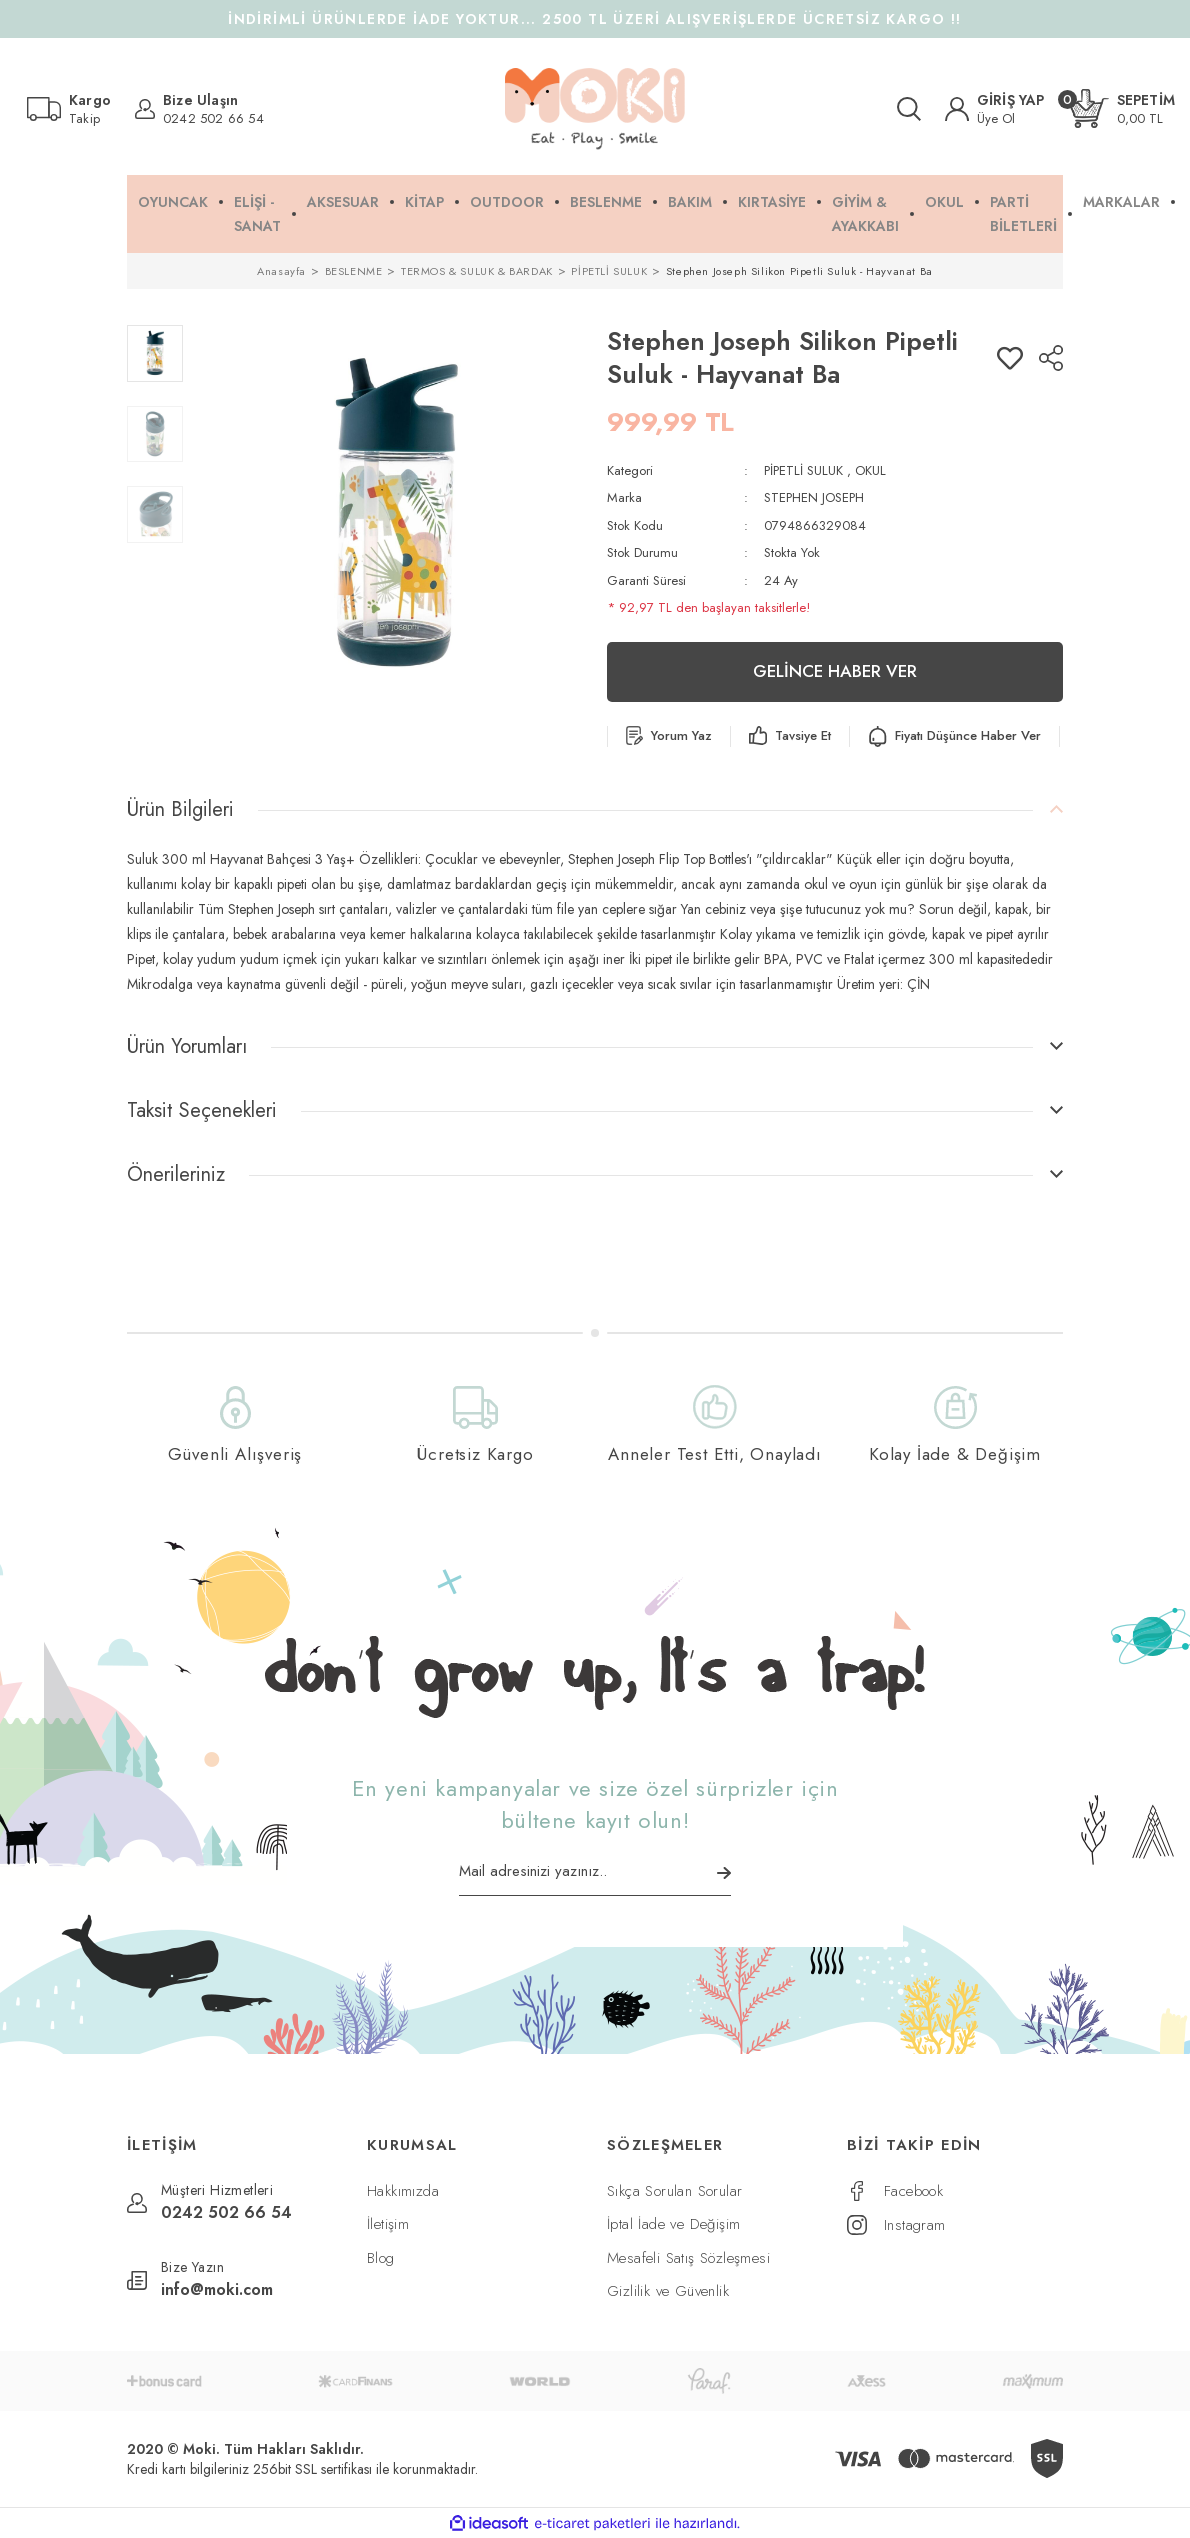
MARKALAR (1121, 202)
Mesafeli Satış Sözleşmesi (688, 2258)
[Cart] (1122, 108)
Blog (381, 2258)
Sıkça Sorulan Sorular (674, 2191)
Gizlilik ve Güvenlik (668, 2291)
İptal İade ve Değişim (673, 2224)
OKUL (870, 470)
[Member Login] (995, 109)
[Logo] (595, 109)
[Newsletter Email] (595, 1878)
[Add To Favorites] (1010, 358)
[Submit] (724, 1873)
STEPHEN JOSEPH (814, 497)
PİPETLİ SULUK (803, 470)
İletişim (388, 2224)
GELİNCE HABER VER (835, 671)
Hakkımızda (403, 2191)
